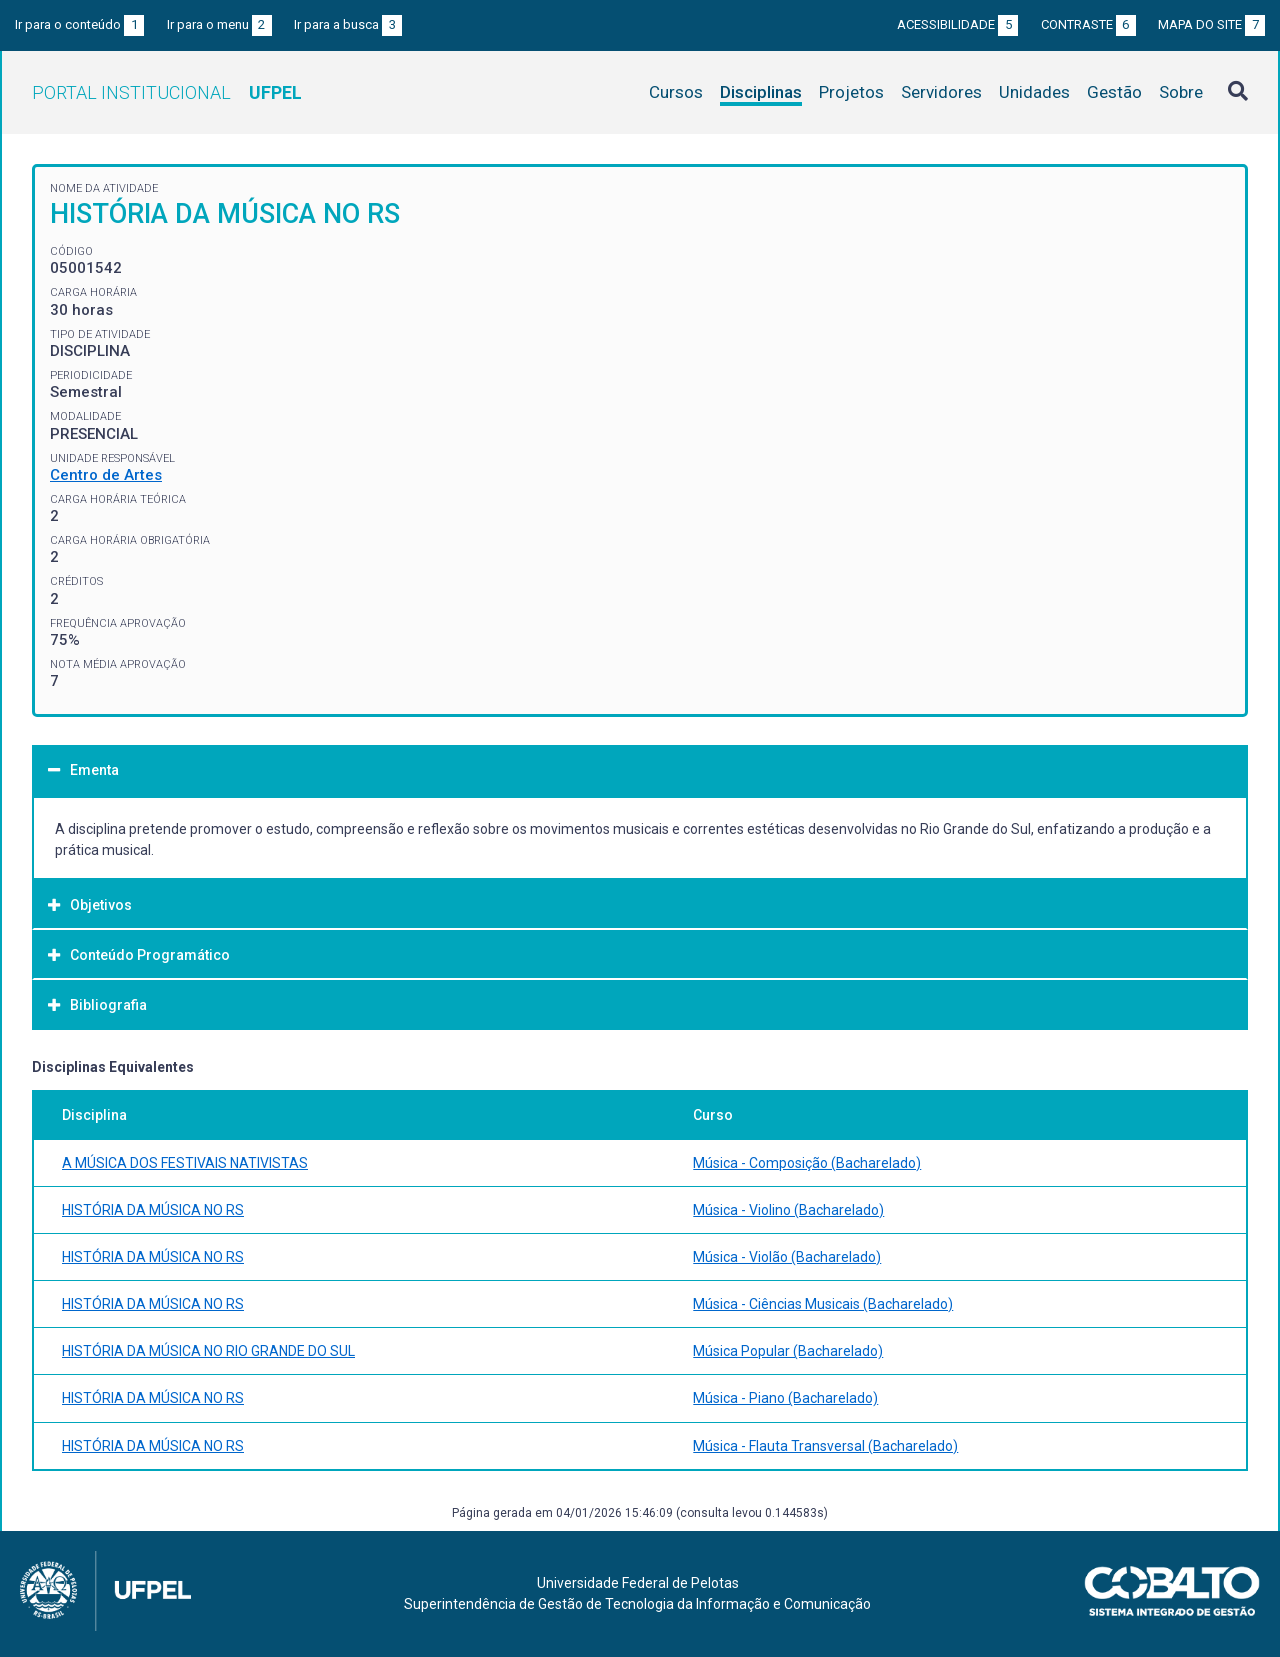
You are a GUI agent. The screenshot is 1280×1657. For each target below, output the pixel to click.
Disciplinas (761, 92)
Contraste (1088, 24)
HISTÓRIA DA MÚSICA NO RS (153, 1210)
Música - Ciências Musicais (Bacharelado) (823, 1304)
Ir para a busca (348, 24)
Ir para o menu (219, 24)
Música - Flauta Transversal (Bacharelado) (825, 1446)
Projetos (851, 92)
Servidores (941, 92)
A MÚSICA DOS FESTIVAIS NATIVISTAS (185, 1163)
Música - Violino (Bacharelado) (788, 1210)
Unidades (1034, 92)
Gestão (1114, 92)
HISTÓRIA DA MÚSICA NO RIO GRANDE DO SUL (208, 1351)
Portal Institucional (167, 92)
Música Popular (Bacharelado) (788, 1351)
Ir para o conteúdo (79, 24)
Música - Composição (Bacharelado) (807, 1163)
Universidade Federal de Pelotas (638, 1583)
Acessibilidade (957, 24)
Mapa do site (1211, 24)
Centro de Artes (106, 475)
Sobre (1181, 92)
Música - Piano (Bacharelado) (785, 1398)
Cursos (676, 92)
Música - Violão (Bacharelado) (787, 1257)
